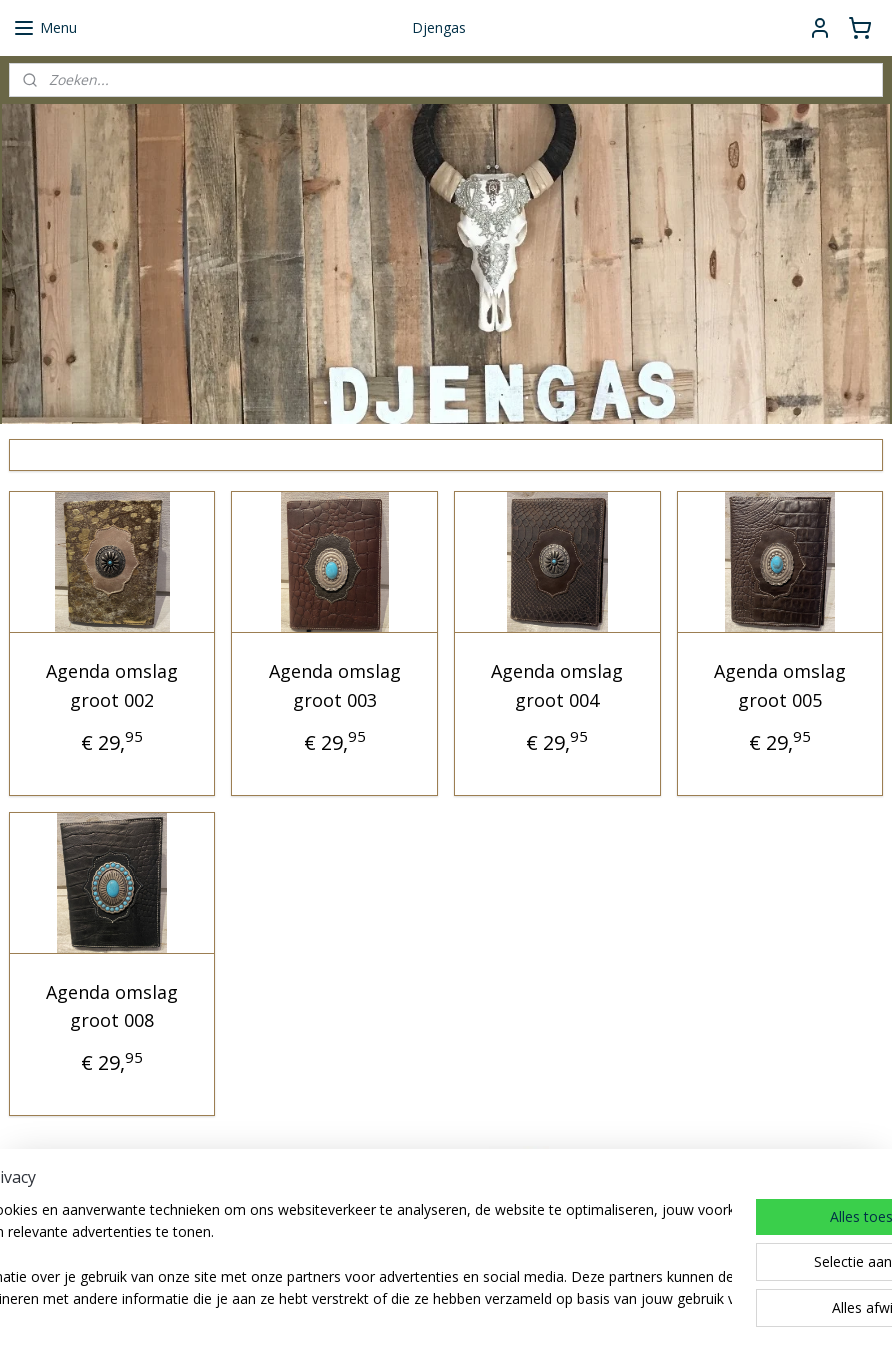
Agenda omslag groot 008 (112, 1006)
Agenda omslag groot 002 (112, 685)
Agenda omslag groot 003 (335, 685)
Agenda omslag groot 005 (780, 685)
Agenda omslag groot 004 (557, 685)
